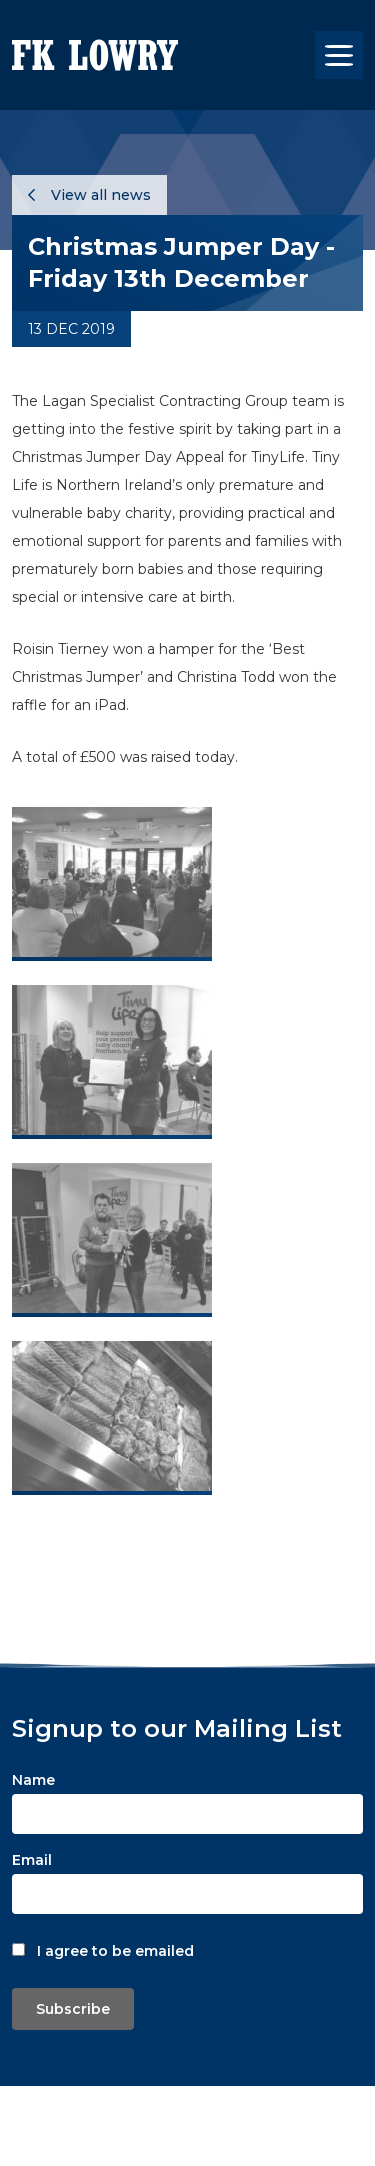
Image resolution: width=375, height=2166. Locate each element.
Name (33, 1780)
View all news (89, 195)
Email (32, 1860)
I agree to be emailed (115, 1951)
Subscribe (73, 2009)
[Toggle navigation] (339, 55)
